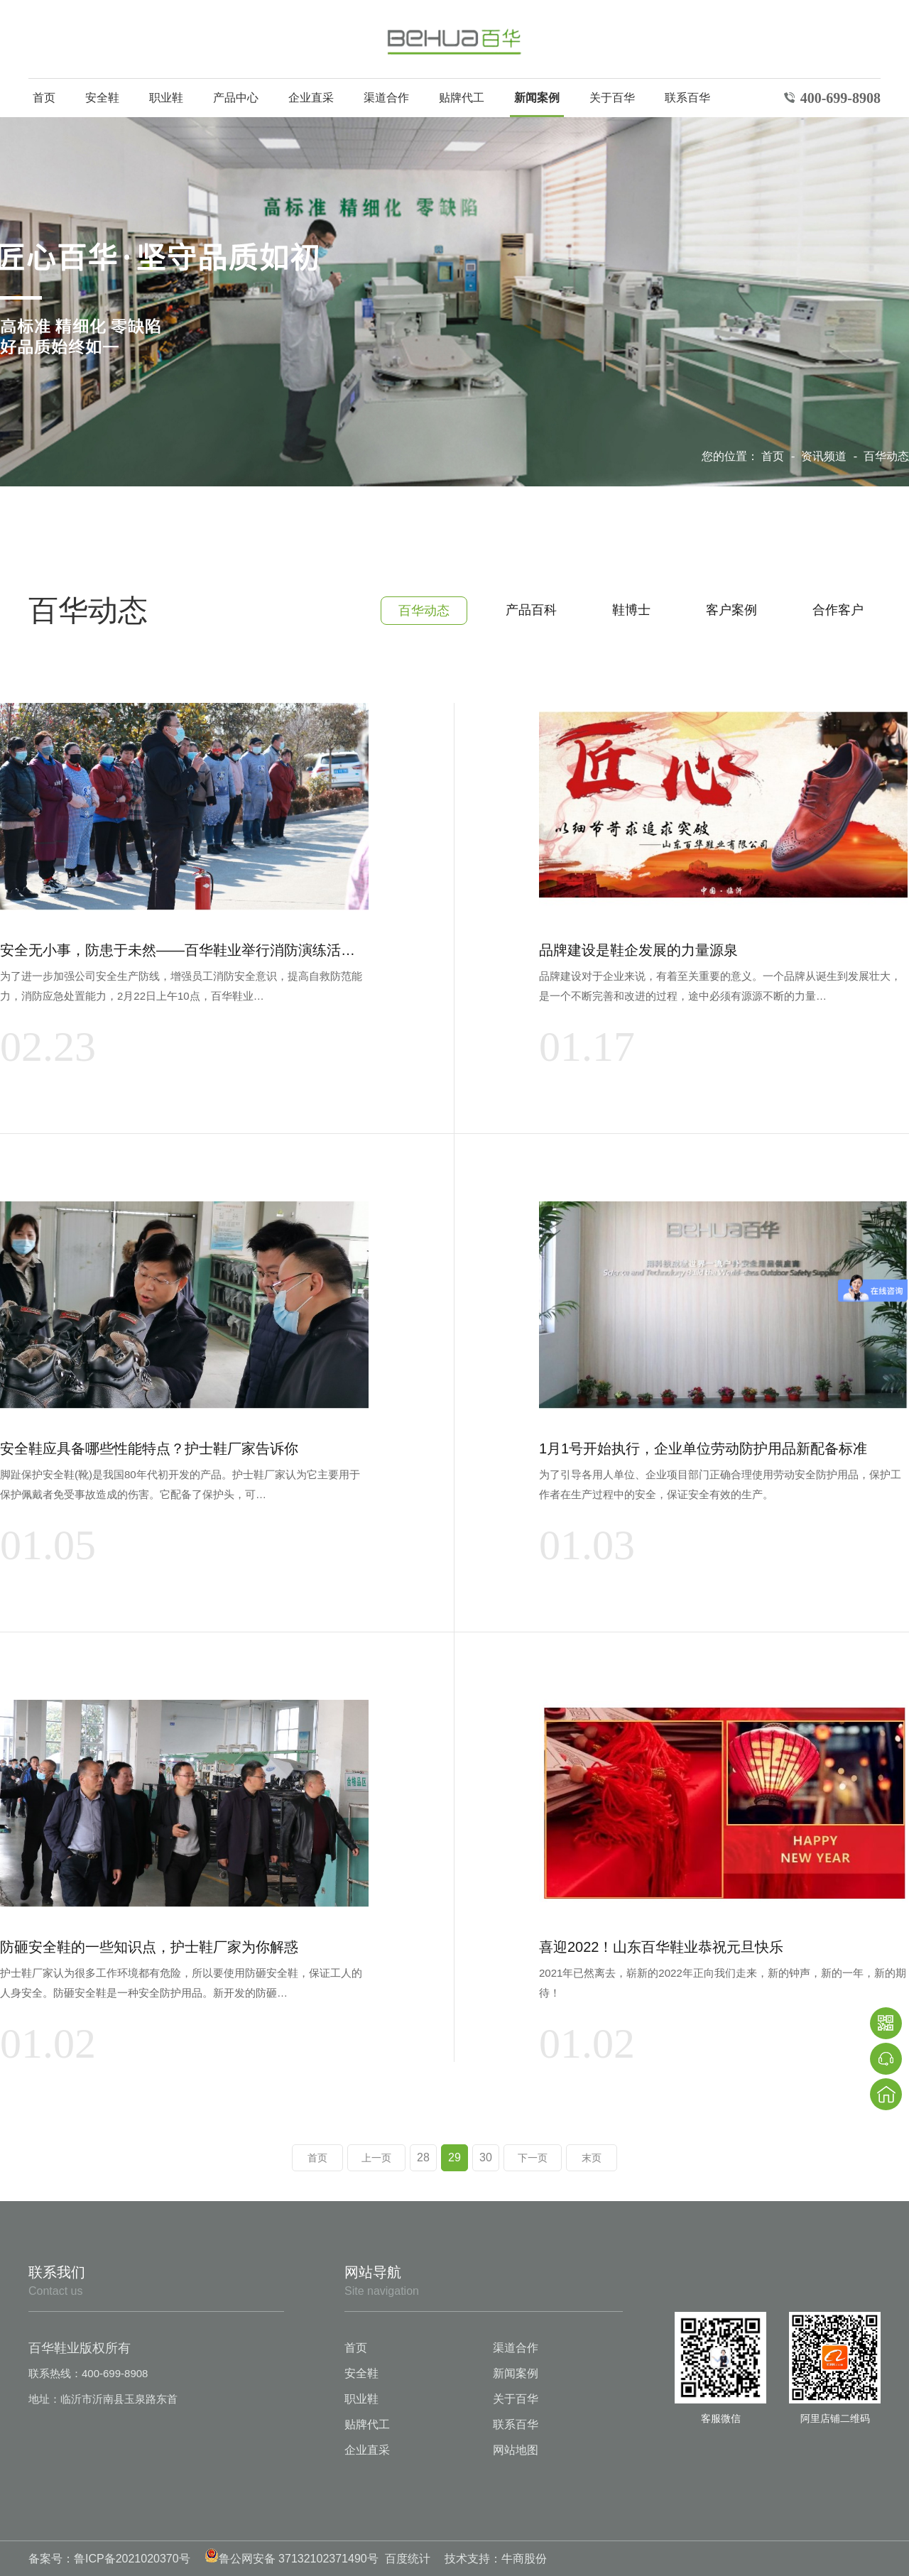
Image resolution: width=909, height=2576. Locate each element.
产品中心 (235, 98)
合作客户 (838, 610)
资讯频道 (825, 456)
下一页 (533, 2157)
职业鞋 (166, 98)
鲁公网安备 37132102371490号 (292, 2559)
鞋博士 (631, 610)
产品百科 (531, 610)
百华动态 (886, 456)
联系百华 (687, 98)
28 (423, 2157)
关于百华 (612, 98)
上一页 (376, 2157)
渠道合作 (386, 98)
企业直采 (311, 98)
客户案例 (731, 610)
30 (485, 2157)
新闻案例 (537, 98)
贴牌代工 (461, 98)
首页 (44, 98)
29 (454, 2157)
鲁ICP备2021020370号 (132, 2559)
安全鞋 (102, 98)
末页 (592, 2157)
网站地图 (515, 2450)
